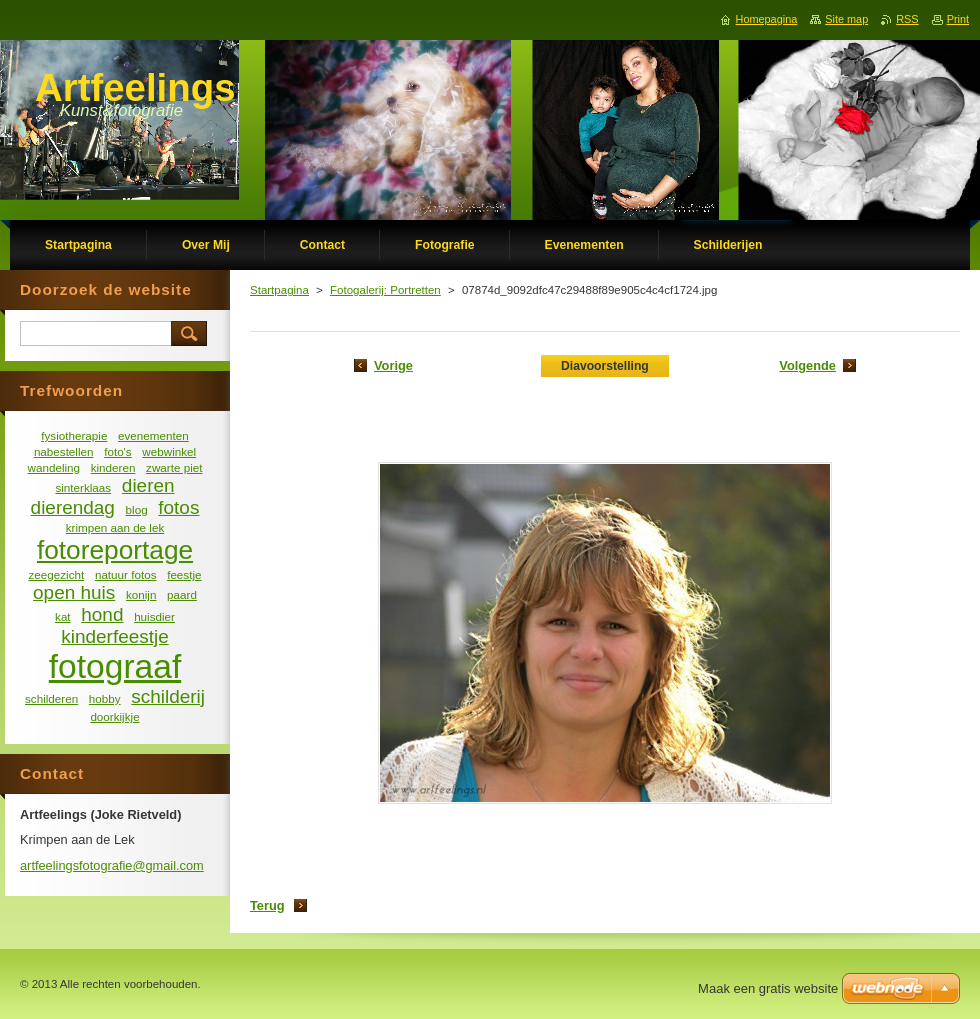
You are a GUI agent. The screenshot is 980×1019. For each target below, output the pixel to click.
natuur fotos (126, 574)
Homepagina (767, 19)
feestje (184, 574)
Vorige (393, 365)
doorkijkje (114, 716)
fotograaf (115, 666)
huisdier (154, 616)
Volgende (807, 365)
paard (182, 594)
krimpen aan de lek (115, 527)
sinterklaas (83, 487)
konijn (141, 594)
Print (958, 19)
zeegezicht (57, 574)
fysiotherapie (74, 435)
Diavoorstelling (605, 366)
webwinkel (169, 451)
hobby (105, 698)
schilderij (168, 696)
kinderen (113, 467)
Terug (267, 905)
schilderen (51, 698)
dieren (148, 485)
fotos (178, 507)
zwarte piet (174, 467)
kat (63, 616)
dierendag (73, 507)
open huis (74, 592)
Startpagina (279, 290)
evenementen (153, 435)
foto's (118, 451)
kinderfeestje (114, 636)
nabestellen (64, 451)
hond (102, 614)
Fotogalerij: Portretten (385, 290)
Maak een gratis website (768, 988)
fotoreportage (115, 550)
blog (137, 509)
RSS (907, 19)
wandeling (54, 467)
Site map (846, 19)
